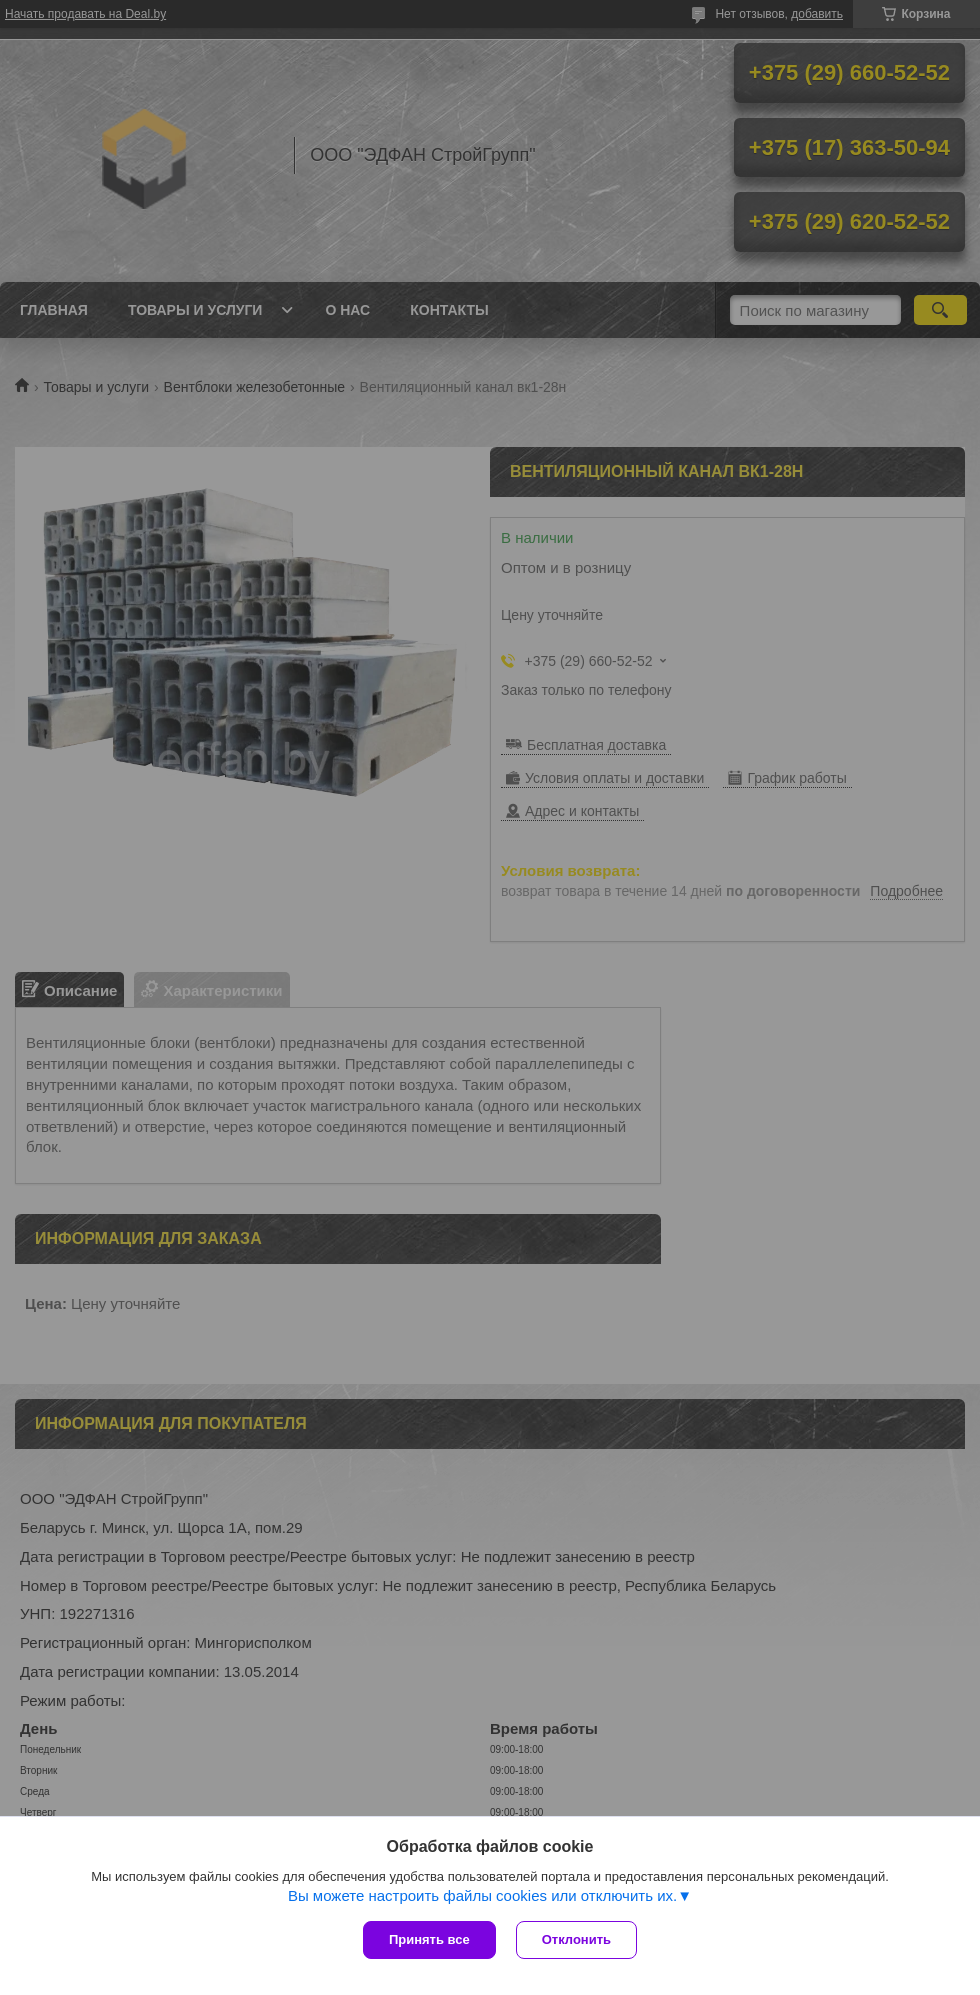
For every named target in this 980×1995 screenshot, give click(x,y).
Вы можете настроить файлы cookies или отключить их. (482, 1895)
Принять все (429, 1939)
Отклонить (576, 1939)
